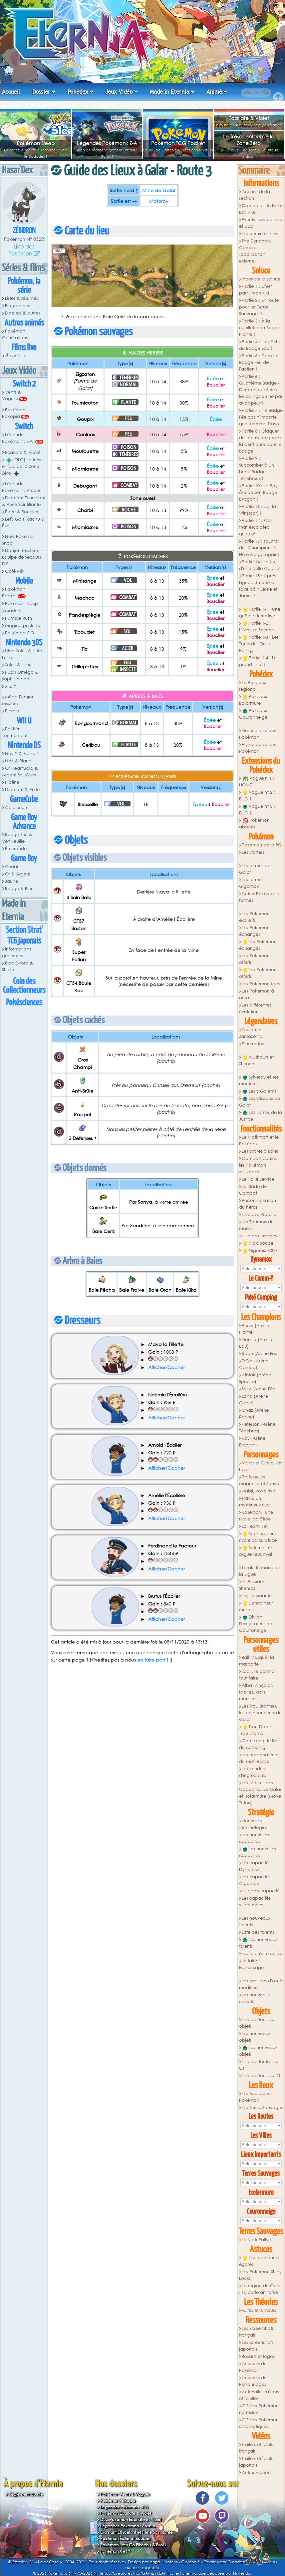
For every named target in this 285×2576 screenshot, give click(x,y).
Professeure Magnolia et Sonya (259, 1480)
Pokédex (78, 91)
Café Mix (14, 571)
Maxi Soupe (258, 1243)
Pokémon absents (254, 823)
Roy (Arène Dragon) (252, 1441)
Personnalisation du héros (257, 1204)
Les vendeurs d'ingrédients (254, 1772)
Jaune (11, 881)
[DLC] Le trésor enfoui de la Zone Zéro (23, 466)
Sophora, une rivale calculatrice (258, 1537)
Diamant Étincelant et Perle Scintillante (136, 2532)
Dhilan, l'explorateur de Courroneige (255, 1623)
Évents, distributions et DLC (260, 223)
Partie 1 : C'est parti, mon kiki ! (255, 289)
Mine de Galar (158, 190)
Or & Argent (17, 874)
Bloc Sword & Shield (17, 966)
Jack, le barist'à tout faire (257, 1675)
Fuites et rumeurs (259, 2310)
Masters (13, 611)
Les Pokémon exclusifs (254, 917)
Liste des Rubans (259, 1214)
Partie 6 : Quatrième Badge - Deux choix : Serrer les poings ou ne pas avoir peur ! (261, 390)
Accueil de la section (254, 195)
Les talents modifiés (262, 1953)
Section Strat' (24, 930)
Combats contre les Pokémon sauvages (258, 1165)
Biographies (17, 305)
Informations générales (16, 952)
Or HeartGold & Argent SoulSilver (20, 771)
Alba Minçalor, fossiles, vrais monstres (256, 1692)
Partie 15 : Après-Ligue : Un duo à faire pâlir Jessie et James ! (258, 586)
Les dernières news (261, 233)
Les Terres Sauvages (262, 2107)
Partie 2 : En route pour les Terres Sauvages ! (259, 306)
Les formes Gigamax (251, 883)
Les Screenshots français (256, 2332)
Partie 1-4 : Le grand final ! (258, 661)
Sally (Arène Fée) (259, 1389)
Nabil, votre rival (259, 1491)
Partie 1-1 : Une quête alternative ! (260, 612)
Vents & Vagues (11, 395)
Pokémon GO (19, 633)
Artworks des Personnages (254, 2381)
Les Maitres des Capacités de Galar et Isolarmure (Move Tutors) (260, 1793)
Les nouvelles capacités (254, 1838)
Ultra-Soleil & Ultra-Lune (23, 654)
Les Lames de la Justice (260, 1116)
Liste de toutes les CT (258, 2065)
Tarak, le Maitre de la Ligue (260, 1571)
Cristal (11, 866)
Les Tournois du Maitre (256, 1225)
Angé (154, 2562)
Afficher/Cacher (166, 1367)
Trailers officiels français (256, 2448)
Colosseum (16, 807)
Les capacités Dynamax (255, 1866)
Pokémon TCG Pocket (178, 143)
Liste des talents (258, 1932)
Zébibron (24, 231)
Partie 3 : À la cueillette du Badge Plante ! (259, 327)
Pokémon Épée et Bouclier (125, 2538)
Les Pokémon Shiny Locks (260, 2275)
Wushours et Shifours (256, 1060)
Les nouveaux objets (255, 2037)
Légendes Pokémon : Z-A (107, 143)
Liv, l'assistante (257, 1595)
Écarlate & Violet (248, 118)
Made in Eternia (169, 91)
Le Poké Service (258, 1179)
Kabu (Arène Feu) (260, 1353)
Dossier (41, 91)
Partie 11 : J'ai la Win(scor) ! (257, 510)
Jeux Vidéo (119, 91)
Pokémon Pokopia (13, 413)
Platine (12, 782)
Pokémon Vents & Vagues (125, 2494)
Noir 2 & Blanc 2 (22, 753)
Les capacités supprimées (255, 1901)
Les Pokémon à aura (256, 994)
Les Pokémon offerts (254, 959)
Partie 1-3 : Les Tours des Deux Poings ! (259, 643)
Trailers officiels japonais (256, 2462)
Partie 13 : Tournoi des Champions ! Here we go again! (259, 547)
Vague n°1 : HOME (257, 781)
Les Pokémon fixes (261, 984)
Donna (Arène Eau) (255, 1343)
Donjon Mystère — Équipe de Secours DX (23, 557)
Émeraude (16, 848)
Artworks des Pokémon (254, 2367)
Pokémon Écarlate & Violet (125, 2513)
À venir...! (15, 356)
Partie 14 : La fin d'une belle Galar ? (259, 565)
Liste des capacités (261, 1891)
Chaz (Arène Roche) (254, 1413)
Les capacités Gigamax (255, 1880)
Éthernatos (253, 1044)
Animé (214, 91)
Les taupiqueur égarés (259, 2261)
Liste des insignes (259, 1236)
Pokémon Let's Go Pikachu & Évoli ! (133, 2545)
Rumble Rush (18, 618)
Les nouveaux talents (255, 1921)
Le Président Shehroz (253, 1585)
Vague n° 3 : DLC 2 (257, 809)
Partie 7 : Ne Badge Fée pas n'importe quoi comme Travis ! (261, 417)
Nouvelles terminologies (253, 1824)
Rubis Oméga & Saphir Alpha (20, 675)
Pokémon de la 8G (262, 845)
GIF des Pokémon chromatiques (259, 2423)
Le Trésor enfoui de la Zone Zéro (248, 139)
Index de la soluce (261, 279)
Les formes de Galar (255, 869)
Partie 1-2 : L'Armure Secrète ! (258, 626)
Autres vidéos (256, 2472)
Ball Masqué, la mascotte (256, 1661)
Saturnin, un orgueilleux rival (256, 1551)
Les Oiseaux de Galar (259, 1102)
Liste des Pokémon (21, 250)
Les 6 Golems (259, 1091)
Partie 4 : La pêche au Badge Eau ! (260, 345)
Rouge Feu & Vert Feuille (17, 838)
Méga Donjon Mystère (18, 700)
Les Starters (253, 852)
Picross (12, 711)
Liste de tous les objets (256, 2023)
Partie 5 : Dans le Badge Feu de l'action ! (258, 362)
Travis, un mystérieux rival (255, 1501)
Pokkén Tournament (14, 732)
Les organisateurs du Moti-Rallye (258, 1758)
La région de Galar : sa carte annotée (260, 2289)
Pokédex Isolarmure (253, 700)
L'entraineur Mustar (256, 1606)
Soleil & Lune (18, 665)
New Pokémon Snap (19, 540)
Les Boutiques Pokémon (254, 2097)
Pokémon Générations (15, 334)
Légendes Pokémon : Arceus (21, 487)
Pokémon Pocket (13, 592)
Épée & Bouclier (21, 512)
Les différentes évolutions (255, 1008)
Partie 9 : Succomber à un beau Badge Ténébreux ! (256, 468)
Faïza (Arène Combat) (254, 1364)
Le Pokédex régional (252, 686)
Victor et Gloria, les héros (260, 1466)
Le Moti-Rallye (256, 2239)
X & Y (10, 686)
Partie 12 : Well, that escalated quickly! (256, 527)
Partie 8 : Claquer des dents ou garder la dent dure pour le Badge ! (260, 441)
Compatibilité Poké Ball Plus (261, 209)
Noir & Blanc (18, 761)
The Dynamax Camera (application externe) (255, 251)
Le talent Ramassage (251, 1964)
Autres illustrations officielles (259, 2395)
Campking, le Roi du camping (259, 1744)
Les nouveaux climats (255, 1998)
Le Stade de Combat (253, 1190)
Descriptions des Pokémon (257, 734)
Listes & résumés (21, 298)
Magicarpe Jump (23, 625)
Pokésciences (24, 1003)
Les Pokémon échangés (254, 931)
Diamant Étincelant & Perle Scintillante (23, 501)
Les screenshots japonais (256, 2346)
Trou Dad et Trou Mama (256, 1730)
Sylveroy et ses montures (259, 1080)
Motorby (158, 201)
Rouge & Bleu (19, 888)
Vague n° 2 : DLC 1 (257, 795)
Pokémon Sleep (36, 143)
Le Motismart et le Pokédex (259, 1140)
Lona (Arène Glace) (253, 1399)
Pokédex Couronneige (253, 714)
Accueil (11, 91)
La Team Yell (255, 1526)
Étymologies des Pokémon (257, 748)
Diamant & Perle (22, 789)
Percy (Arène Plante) (254, 1329)
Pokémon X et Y (115, 2551)
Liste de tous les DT (261, 2075)
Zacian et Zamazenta (251, 1033)
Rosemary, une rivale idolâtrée (256, 1515)
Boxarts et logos (258, 2356)
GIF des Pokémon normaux (259, 2409)
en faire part (151, 1660)
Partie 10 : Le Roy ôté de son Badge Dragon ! (258, 492)
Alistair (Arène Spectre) (255, 1378)
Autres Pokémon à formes (260, 897)
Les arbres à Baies (260, 1151)
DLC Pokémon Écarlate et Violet (130, 2519)
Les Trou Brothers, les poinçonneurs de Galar (260, 1712)
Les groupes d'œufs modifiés (261, 1984)
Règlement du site (26, 2494)
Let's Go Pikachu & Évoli (23, 522)
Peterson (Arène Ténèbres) (257, 1427)
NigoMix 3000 (260, 1251)
